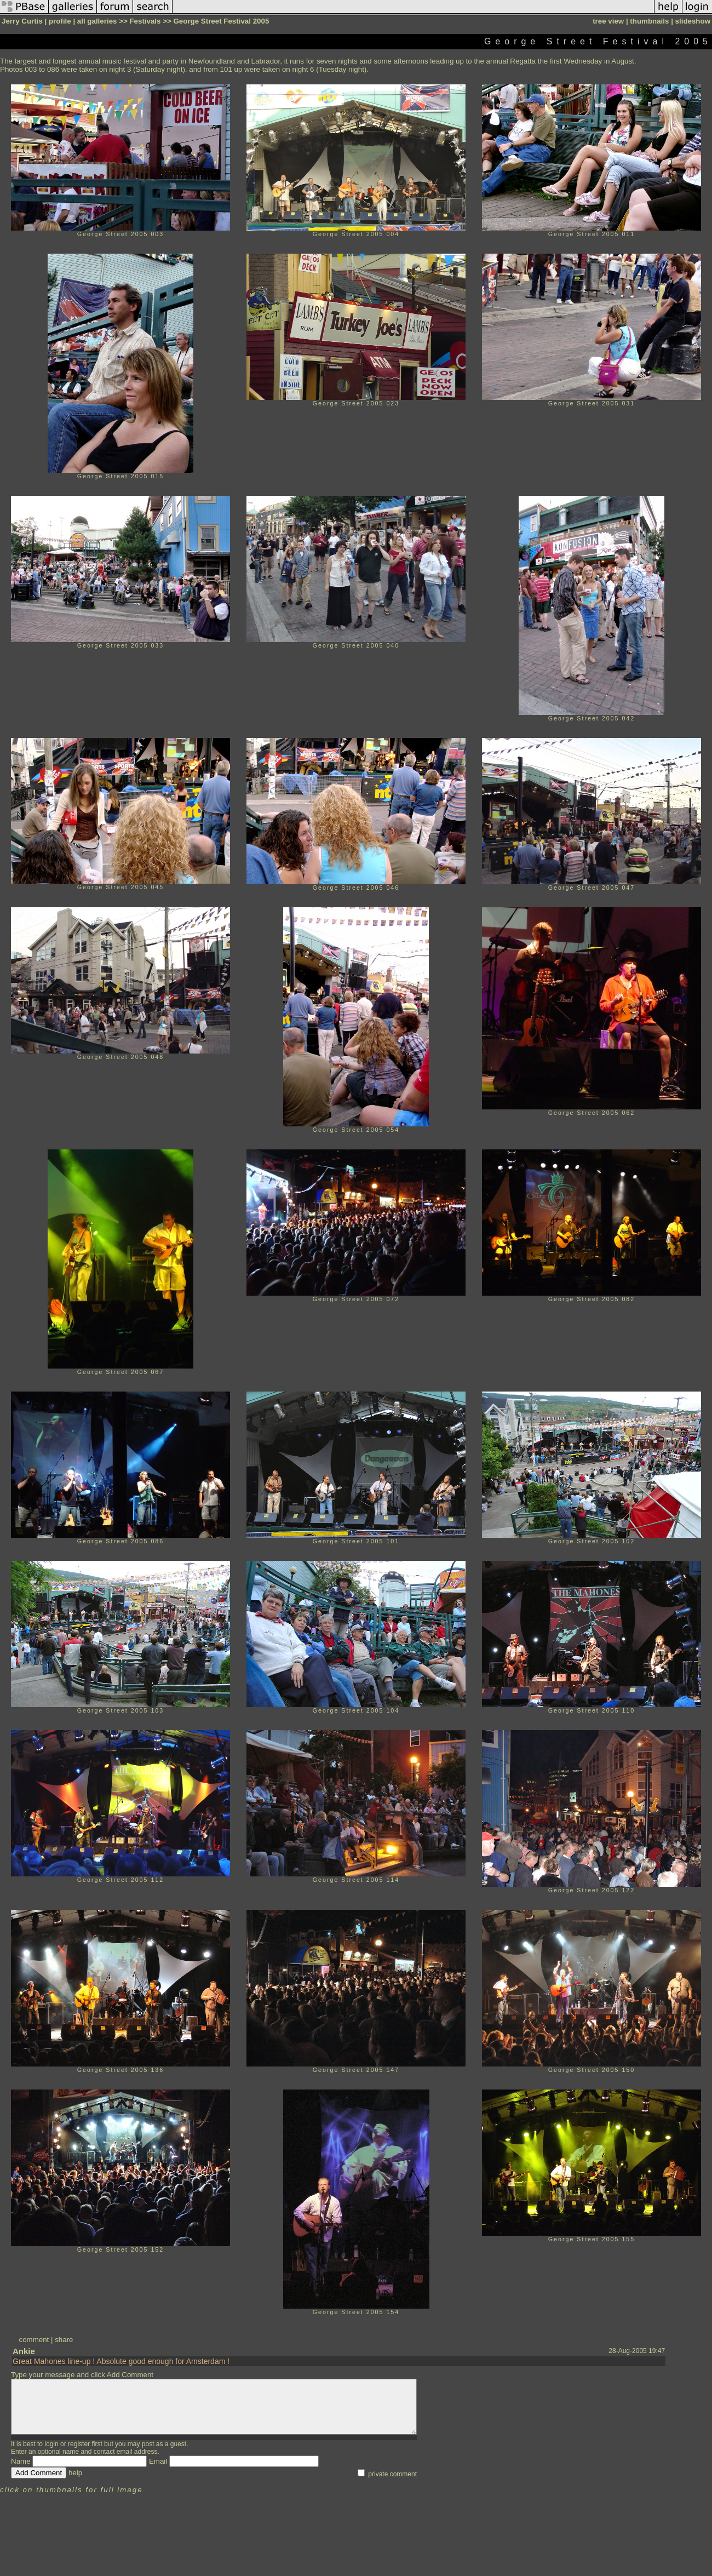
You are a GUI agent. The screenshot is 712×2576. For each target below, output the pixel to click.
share (64, 2339)
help (75, 2473)
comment (34, 2339)
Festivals (144, 21)
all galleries (97, 21)
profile (60, 21)
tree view (608, 21)
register (79, 2444)
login (51, 2444)
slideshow (692, 21)
